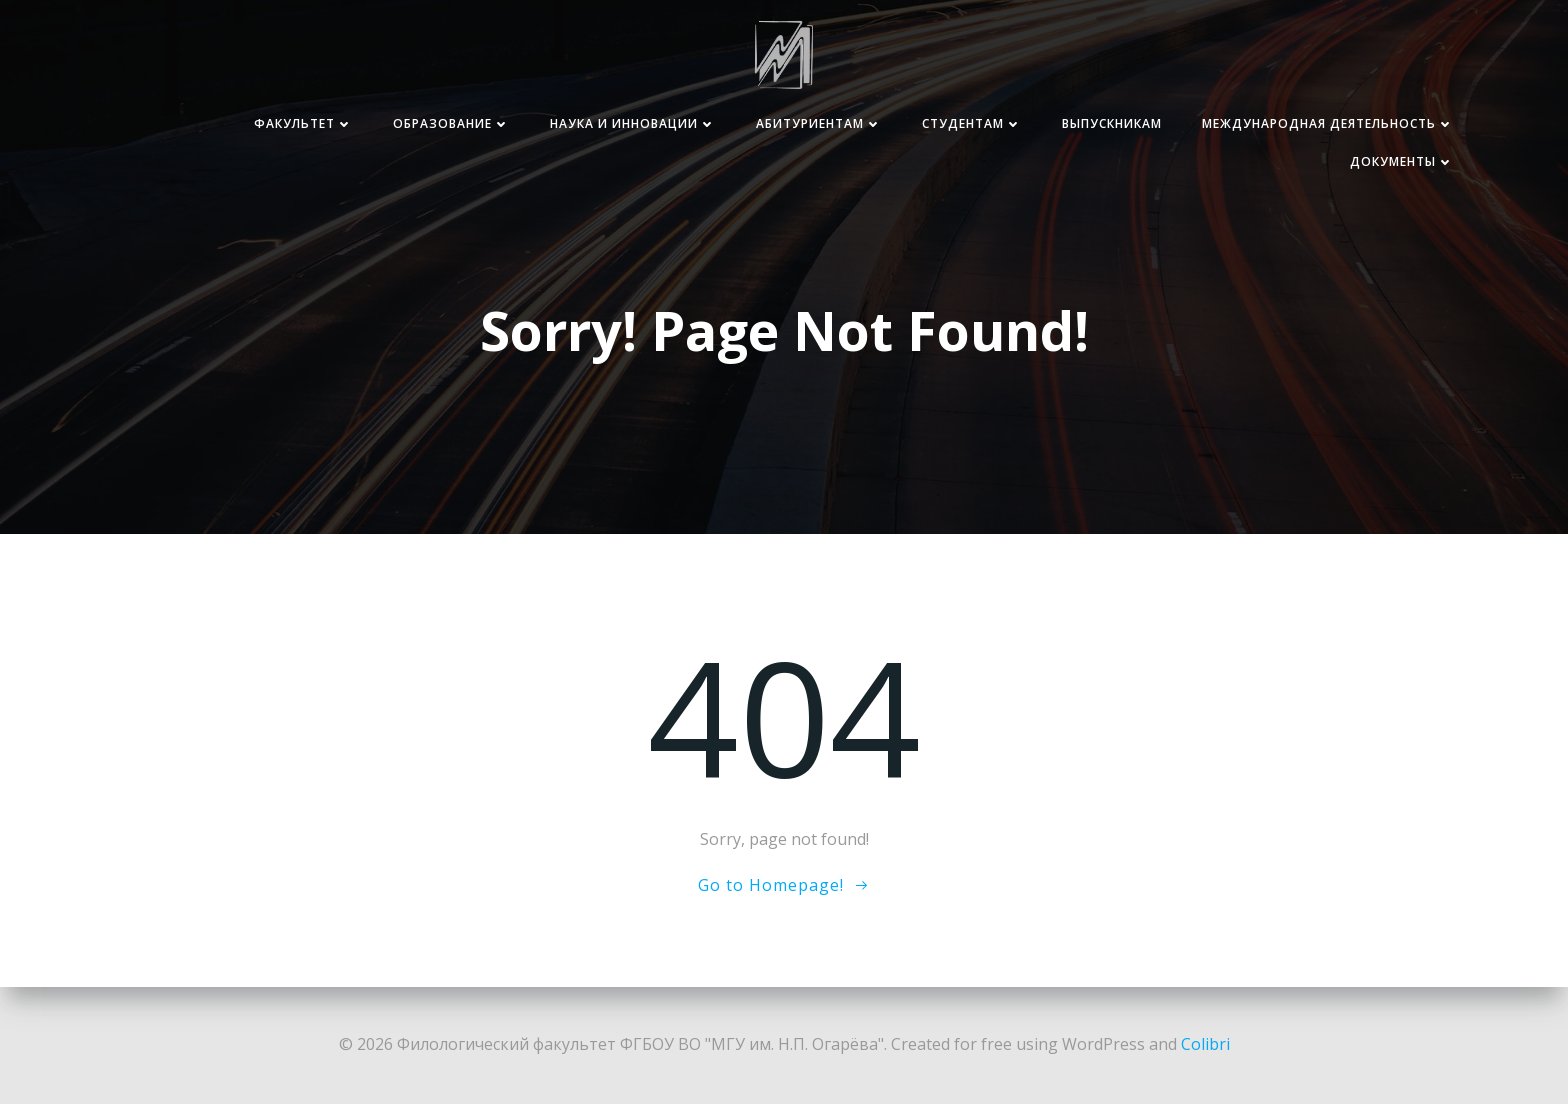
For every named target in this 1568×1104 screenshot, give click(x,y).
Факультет (303, 123)
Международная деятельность (1328, 123)
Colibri (1205, 1044)
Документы (1402, 161)
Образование (451, 123)
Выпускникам (1112, 123)
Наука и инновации (633, 123)
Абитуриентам (819, 123)
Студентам (972, 123)
